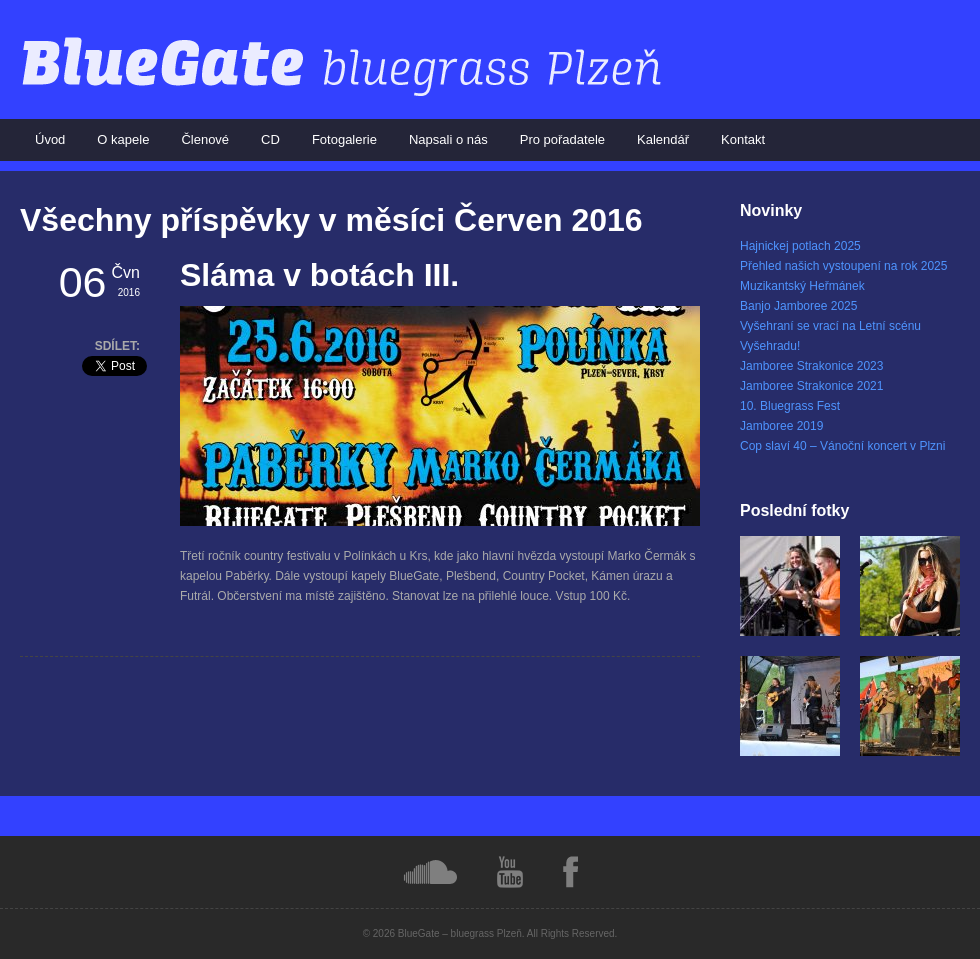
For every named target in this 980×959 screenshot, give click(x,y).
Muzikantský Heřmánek (802, 286)
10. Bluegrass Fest (790, 406)
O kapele (123, 139)
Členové (205, 139)
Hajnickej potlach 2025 (800, 246)
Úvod (50, 139)
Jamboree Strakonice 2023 (811, 366)
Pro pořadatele (562, 139)
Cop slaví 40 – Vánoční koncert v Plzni (842, 446)
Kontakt (743, 139)
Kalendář (663, 139)
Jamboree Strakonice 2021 (811, 386)
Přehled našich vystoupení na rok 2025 (843, 266)
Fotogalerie (344, 139)
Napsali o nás (448, 139)
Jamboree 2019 (781, 426)
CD (270, 139)
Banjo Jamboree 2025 (798, 306)
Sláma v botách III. (319, 275)
